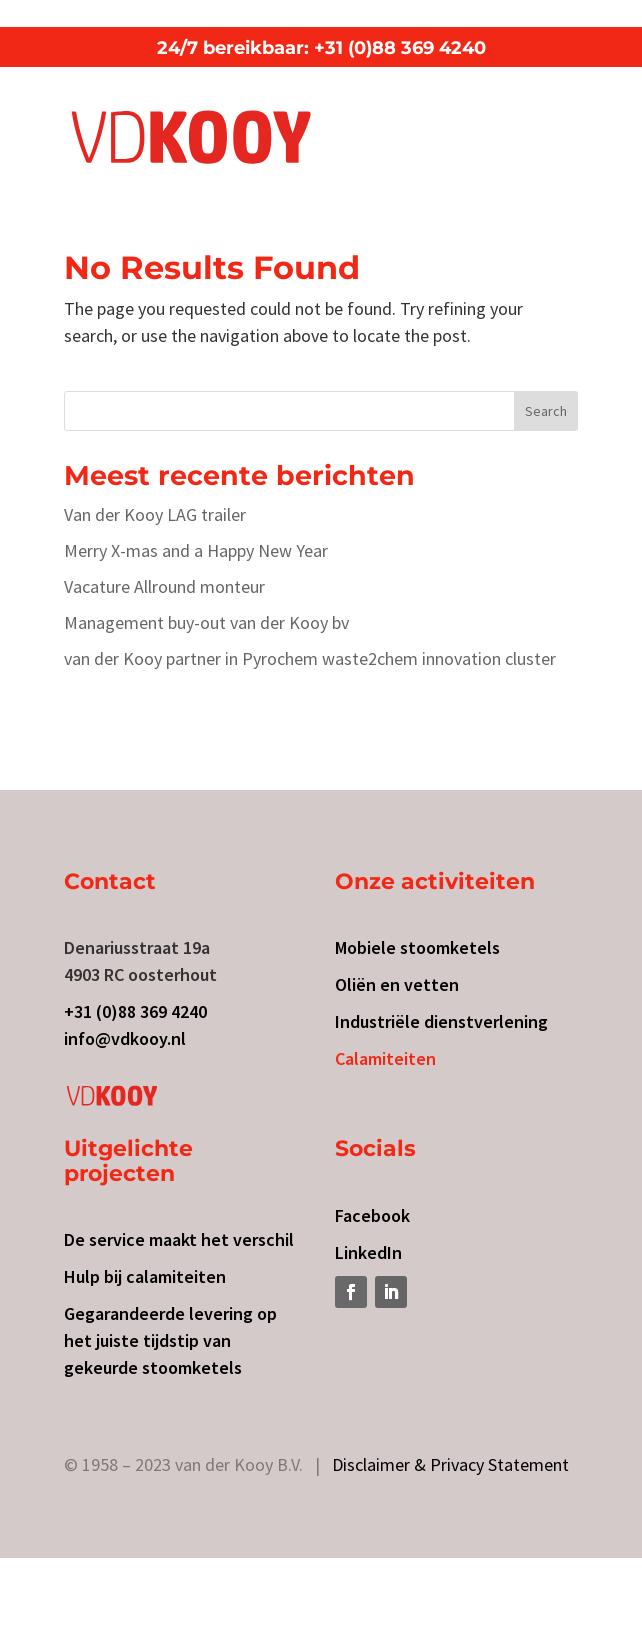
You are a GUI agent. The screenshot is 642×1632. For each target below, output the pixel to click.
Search (546, 411)
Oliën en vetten (397, 984)
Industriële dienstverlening (441, 1021)
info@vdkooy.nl (125, 1038)
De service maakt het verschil (179, 1239)
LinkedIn (368, 1252)
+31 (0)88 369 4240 (135, 1011)
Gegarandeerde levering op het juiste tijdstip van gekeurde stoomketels (170, 1340)
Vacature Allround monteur (164, 586)
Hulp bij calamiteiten (145, 1276)
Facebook (372, 1215)
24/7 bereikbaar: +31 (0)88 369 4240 (321, 48)
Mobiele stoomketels (417, 947)
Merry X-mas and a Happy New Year (196, 550)
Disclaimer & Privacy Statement (450, 1464)
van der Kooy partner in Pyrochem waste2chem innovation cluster (310, 658)
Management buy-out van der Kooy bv (206, 622)
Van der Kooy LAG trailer (155, 514)
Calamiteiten (385, 1058)
